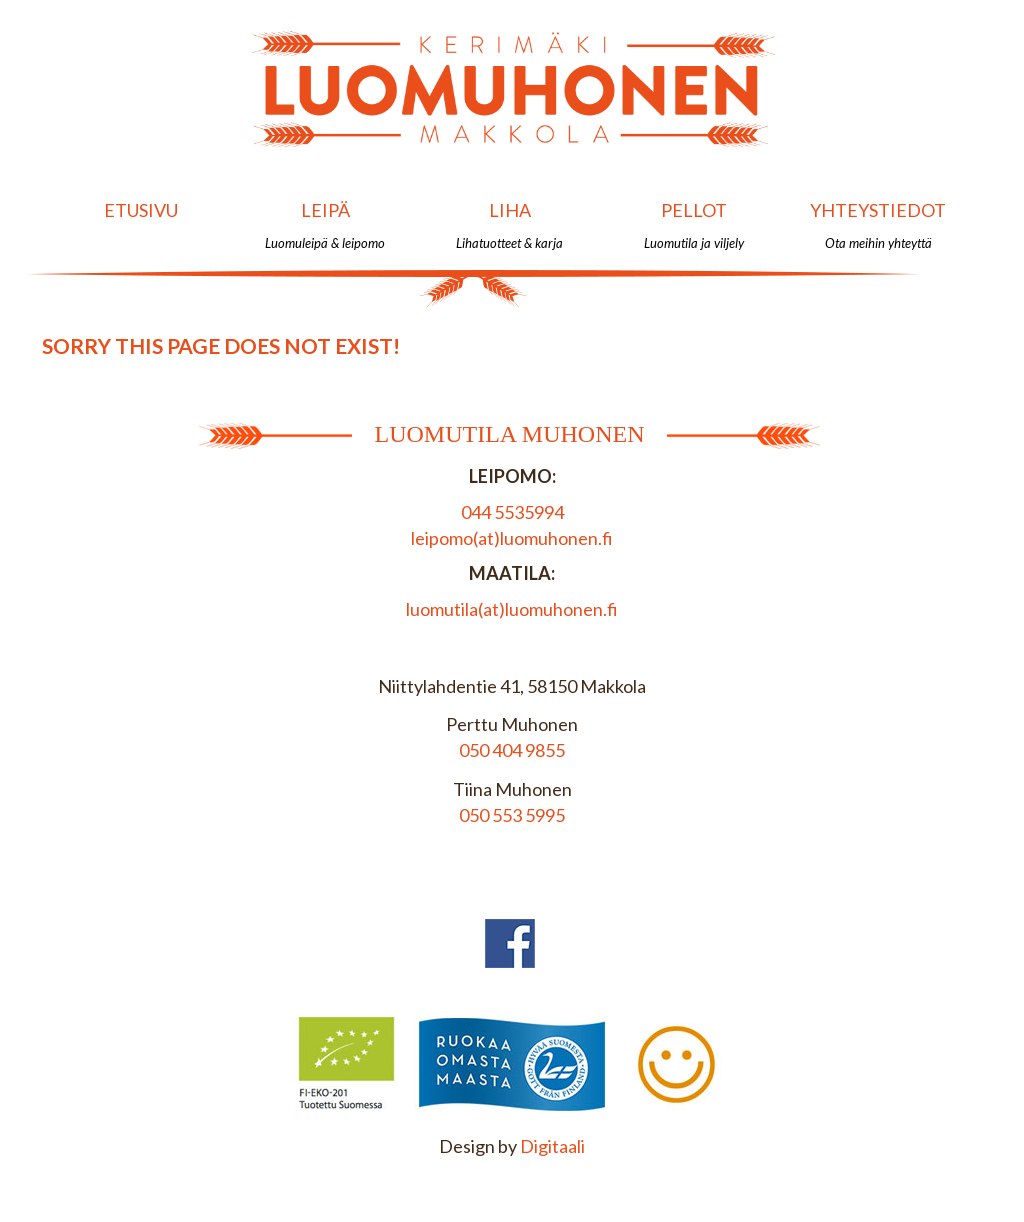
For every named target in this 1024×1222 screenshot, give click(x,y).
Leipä (325, 225)
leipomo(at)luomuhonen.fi (512, 538)
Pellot (693, 225)
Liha (509, 225)
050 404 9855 (512, 750)
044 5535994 (512, 512)
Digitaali (552, 1146)
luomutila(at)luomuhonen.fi (512, 609)
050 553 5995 (512, 815)
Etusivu (140, 225)
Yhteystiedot (877, 225)
